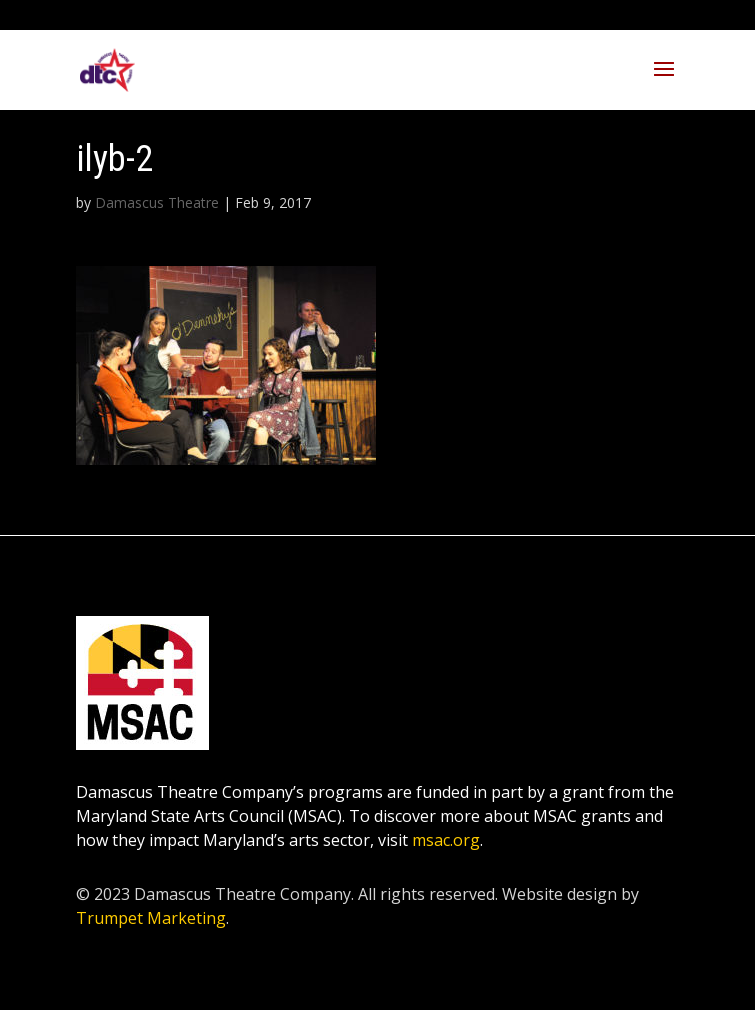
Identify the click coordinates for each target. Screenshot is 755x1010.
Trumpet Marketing (151, 918)
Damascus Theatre (157, 202)
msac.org (446, 840)
